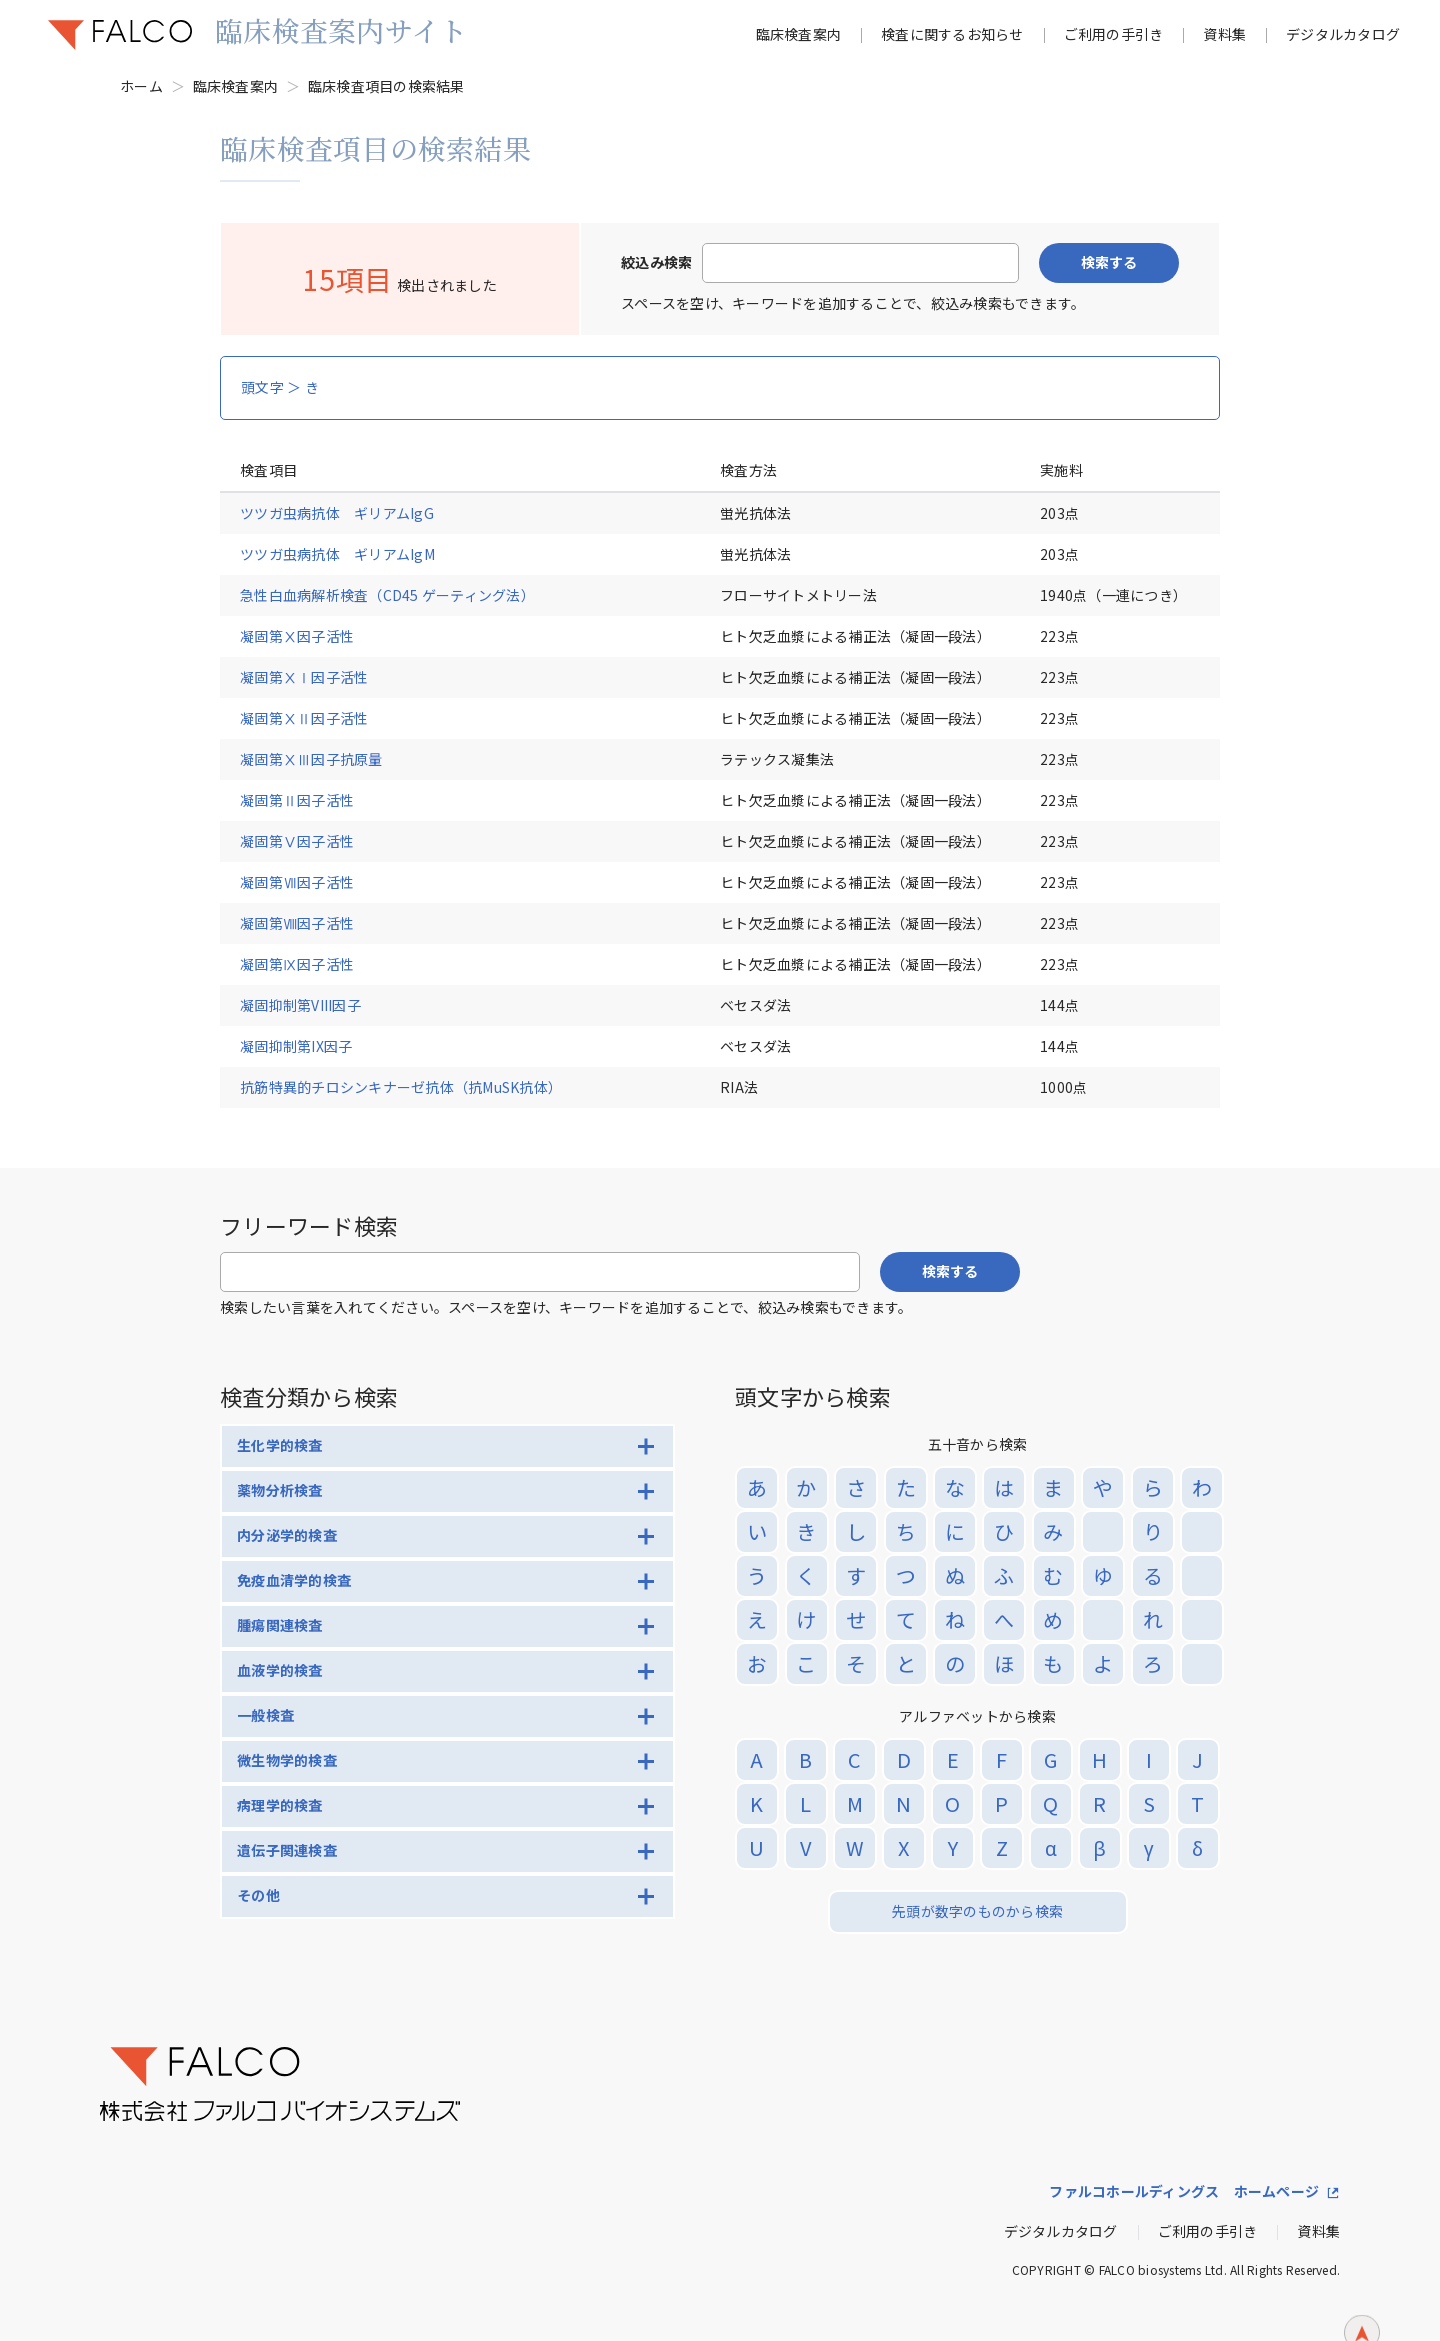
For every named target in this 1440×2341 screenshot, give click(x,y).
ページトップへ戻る (1362, 2301)
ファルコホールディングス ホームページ (1184, 2191)
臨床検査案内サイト (341, 30)
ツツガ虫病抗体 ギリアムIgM (337, 554)
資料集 (1224, 34)
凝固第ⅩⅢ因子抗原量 (311, 759)
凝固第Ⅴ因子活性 (311, 841)
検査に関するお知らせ (952, 34)
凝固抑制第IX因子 (296, 1046)
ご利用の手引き (1114, 34)
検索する (1109, 262)
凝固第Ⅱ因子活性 (311, 800)
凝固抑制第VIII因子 (300, 1005)
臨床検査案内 (799, 34)
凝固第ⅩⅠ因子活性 (311, 677)
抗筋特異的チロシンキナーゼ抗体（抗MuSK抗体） (401, 1087)
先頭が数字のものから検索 (977, 1911)
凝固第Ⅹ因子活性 (311, 636)
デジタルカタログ (1343, 34)
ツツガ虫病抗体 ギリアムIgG (337, 513)
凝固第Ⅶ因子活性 (311, 882)
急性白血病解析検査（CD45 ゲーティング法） (387, 595)
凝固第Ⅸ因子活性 (311, 964)
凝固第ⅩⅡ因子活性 (311, 718)
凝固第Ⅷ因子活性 (311, 923)
